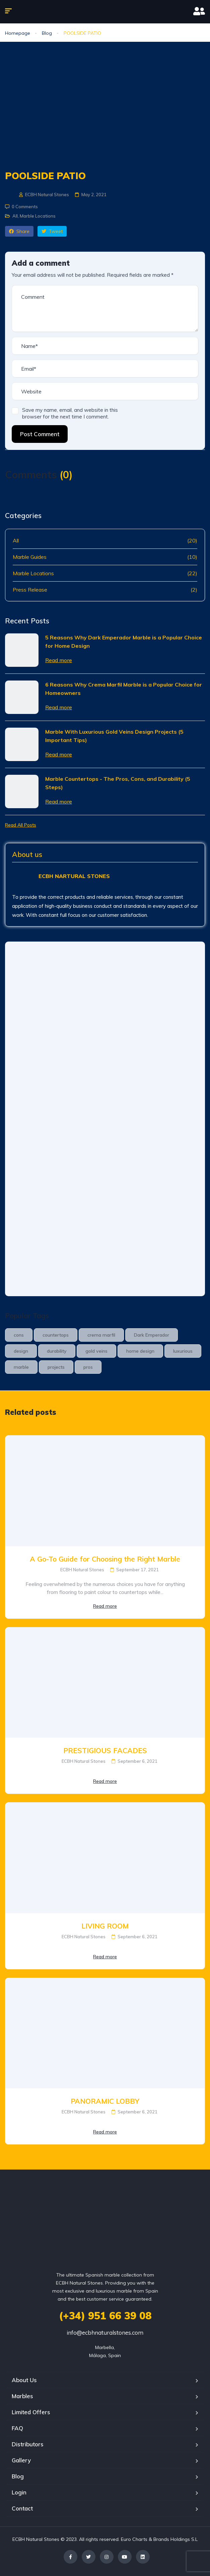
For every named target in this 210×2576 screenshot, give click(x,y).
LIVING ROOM (105, 1926)
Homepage (17, 33)
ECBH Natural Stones (44, 194)
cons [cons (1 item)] (19, 1335)
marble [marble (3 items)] (21, 1367)
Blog (47, 33)
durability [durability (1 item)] (57, 1351)
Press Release (30, 589)
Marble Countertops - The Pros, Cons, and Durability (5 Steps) (117, 782)
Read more (58, 660)
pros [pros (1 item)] (88, 1367)
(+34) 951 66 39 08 (105, 2315)
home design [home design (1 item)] (140, 1351)
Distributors (28, 2444)
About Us (24, 2379)
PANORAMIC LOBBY (105, 2101)
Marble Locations (38, 216)
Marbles (22, 2396)
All (15, 216)
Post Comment (39, 434)
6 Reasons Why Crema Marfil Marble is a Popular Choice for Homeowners (123, 688)
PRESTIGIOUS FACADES (105, 1750)
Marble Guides (30, 557)
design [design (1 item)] (21, 1351)
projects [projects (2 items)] (56, 1367)
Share (19, 231)
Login (19, 2492)
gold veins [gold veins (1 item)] (96, 1351)
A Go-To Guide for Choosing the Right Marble (105, 1559)
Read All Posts (20, 825)
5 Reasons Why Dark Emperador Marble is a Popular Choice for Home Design (123, 641)
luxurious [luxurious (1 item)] (183, 1351)
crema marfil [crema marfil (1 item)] (101, 1335)
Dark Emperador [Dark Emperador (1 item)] (151, 1335)
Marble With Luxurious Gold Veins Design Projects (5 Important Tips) (114, 735)
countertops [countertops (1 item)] (56, 1335)
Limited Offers (31, 2412)
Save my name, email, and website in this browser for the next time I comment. (70, 413)
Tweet (52, 231)
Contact (22, 2508)
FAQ (17, 2428)
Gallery (21, 2460)
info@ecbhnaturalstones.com (105, 2332)
